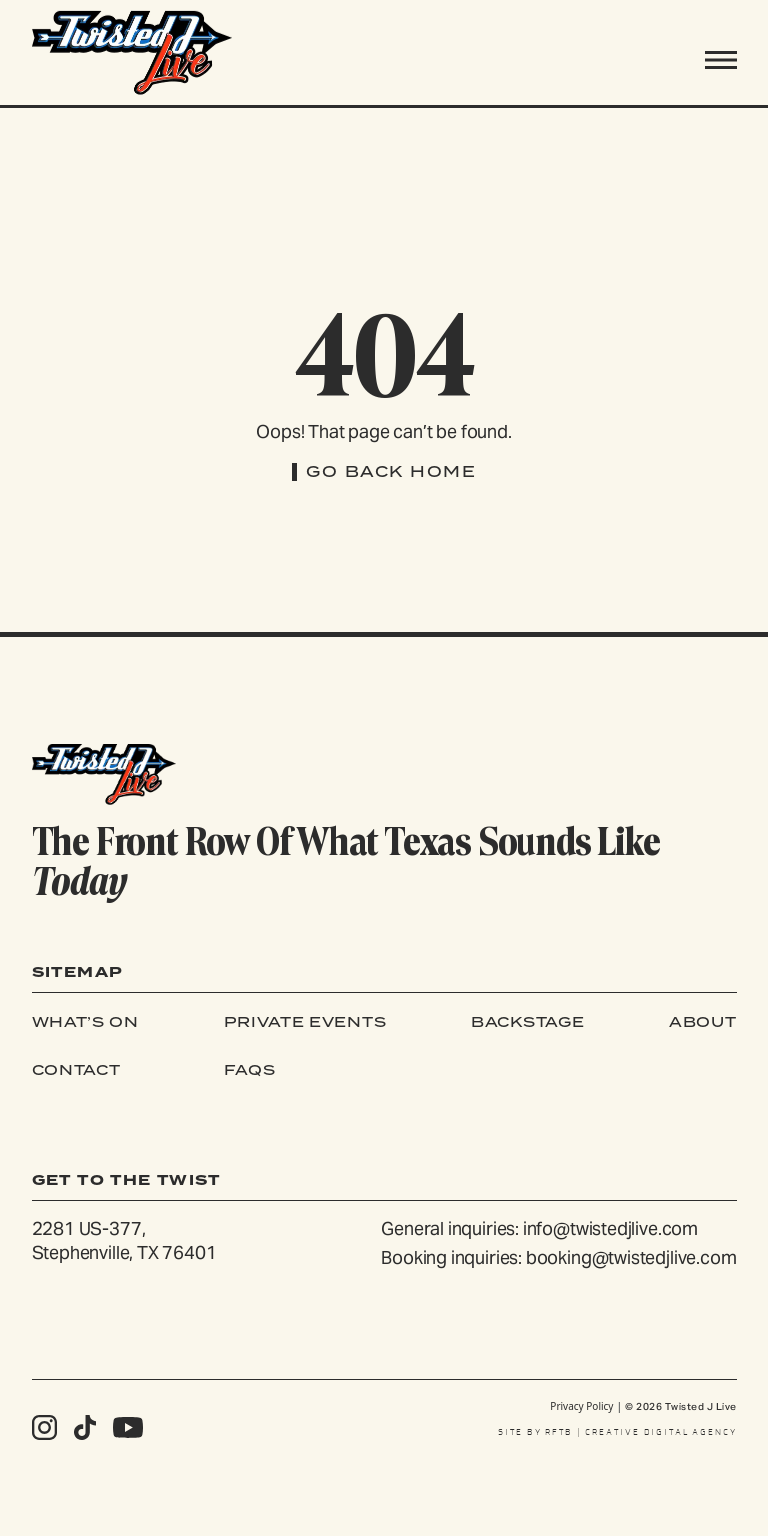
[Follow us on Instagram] (44, 1427)
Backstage (527, 1022)
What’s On (85, 1022)
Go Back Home (391, 471)
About (703, 1022)
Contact (76, 1070)
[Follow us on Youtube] (128, 1427)
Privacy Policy (581, 1406)
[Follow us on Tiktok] (85, 1427)
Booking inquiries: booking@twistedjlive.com (558, 1257)
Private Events (305, 1022)
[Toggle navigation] (721, 60)
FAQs (250, 1070)
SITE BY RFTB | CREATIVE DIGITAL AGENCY (617, 1432)
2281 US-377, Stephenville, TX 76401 (124, 1240)
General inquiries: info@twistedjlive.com (539, 1228)
